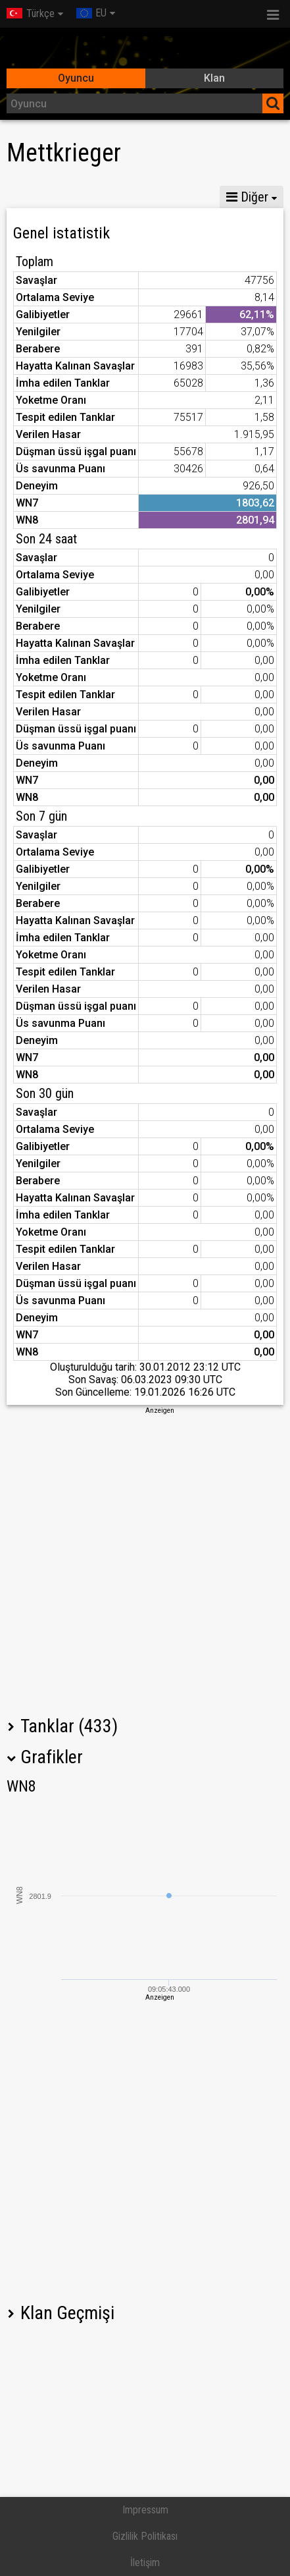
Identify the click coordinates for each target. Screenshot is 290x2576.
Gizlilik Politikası (145, 2536)
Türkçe (31, 13)
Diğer (247, 197)
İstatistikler (41, 197)
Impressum (145, 2510)
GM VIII (166, 197)
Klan (214, 78)
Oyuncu (76, 78)
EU (91, 13)
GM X (109, 197)
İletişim (145, 2562)
